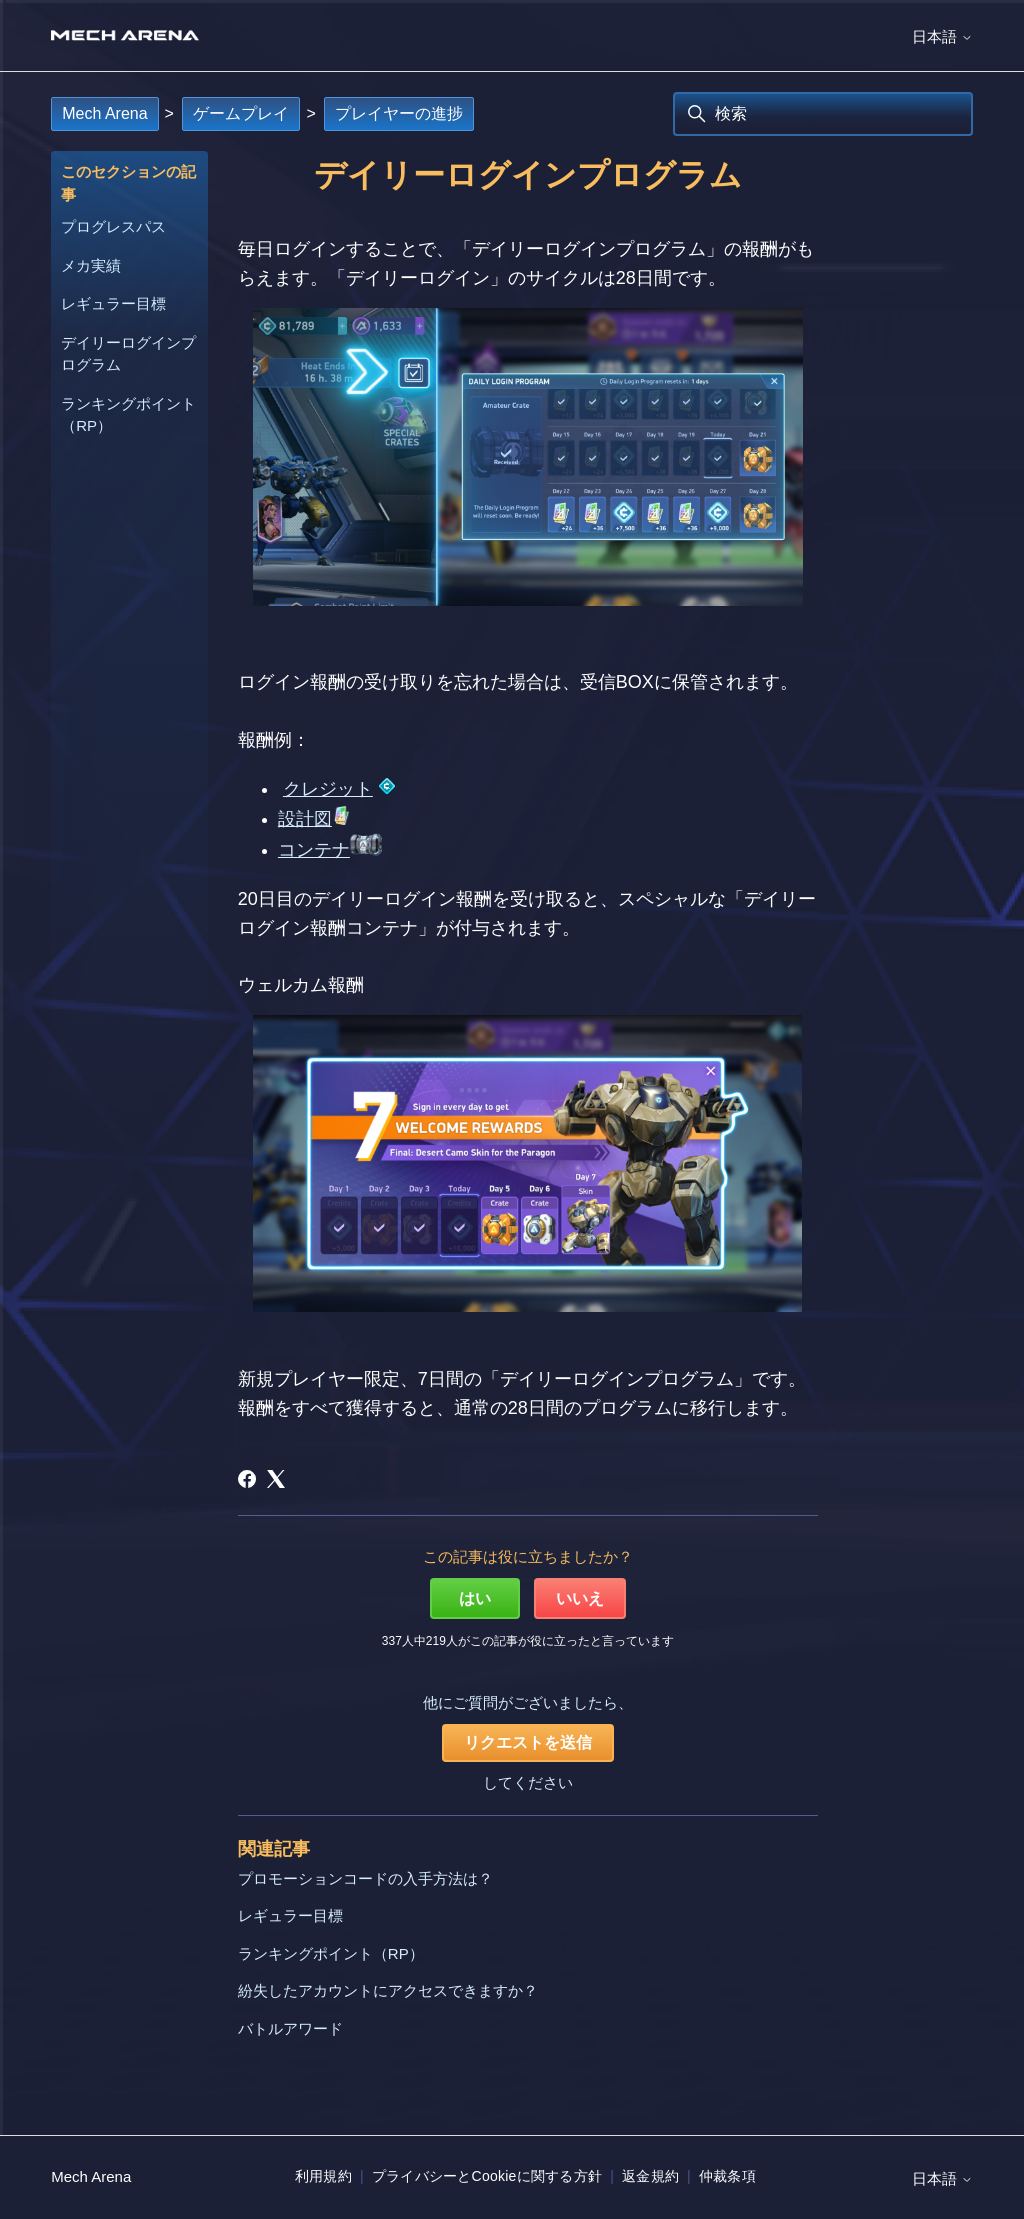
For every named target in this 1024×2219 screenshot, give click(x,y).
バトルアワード (290, 2028)
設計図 (305, 819)
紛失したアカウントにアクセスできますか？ (388, 1990)
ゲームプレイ (241, 113)
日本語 (942, 36)
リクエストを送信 (528, 1742)
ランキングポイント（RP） (128, 415)
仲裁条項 (727, 2176)
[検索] (823, 114)
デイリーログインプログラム (128, 354)
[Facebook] (247, 1479)
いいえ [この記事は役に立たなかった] (580, 1598)
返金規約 (650, 2176)
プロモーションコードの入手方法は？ (365, 1878)
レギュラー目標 (113, 303)
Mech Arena (104, 113)
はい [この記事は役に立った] (475, 1598)
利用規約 (323, 2176)
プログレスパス (113, 226)
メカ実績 (91, 265)
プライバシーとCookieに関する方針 (487, 2176)
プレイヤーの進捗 (399, 113)
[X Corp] (276, 1479)
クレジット (328, 789)
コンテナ (314, 850)
